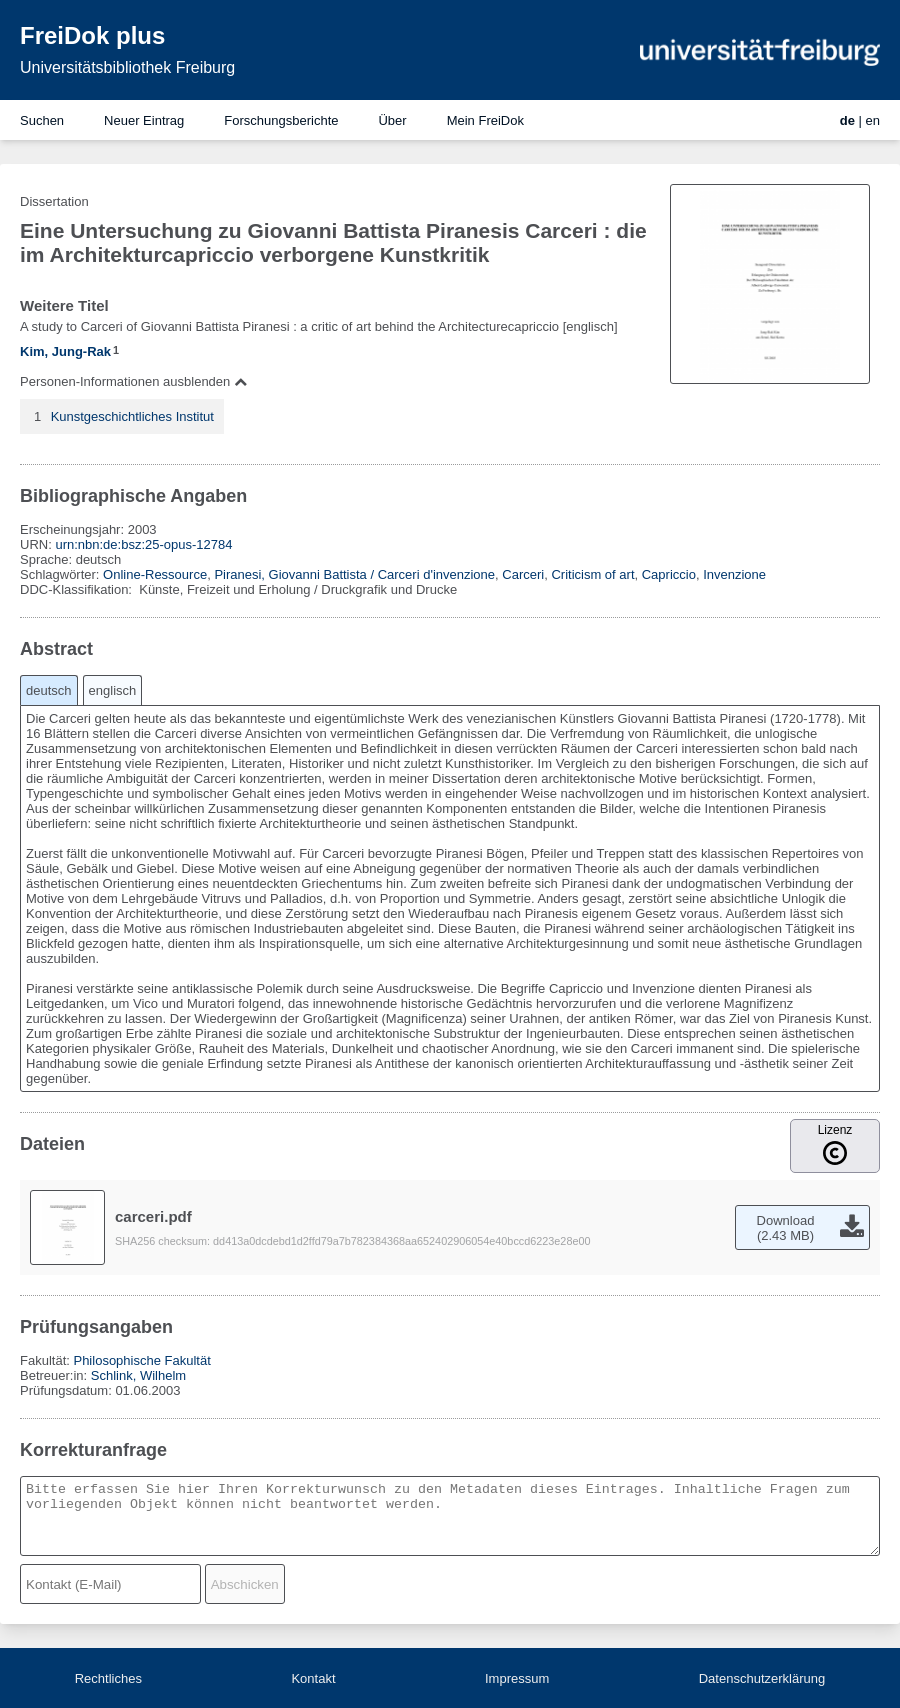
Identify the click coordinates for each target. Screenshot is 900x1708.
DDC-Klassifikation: (78, 589)
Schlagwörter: (61, 574)
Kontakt (313, 1678)
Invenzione (734, 574)
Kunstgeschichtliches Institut (132, 416)
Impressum (517, 1678)
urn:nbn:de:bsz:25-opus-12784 (143, 544)
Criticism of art (592, 574)
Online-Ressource (155, 574)
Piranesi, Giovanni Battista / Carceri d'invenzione (354, 574)
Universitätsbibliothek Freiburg (127, 67)
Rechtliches (108, 1678)
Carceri (523, 574)
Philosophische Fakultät (141, 1360)
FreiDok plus (92, 35)
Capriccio (669, 574)
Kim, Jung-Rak (65, 351)
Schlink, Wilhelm (138, 1375)
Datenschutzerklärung (762, 1678)
